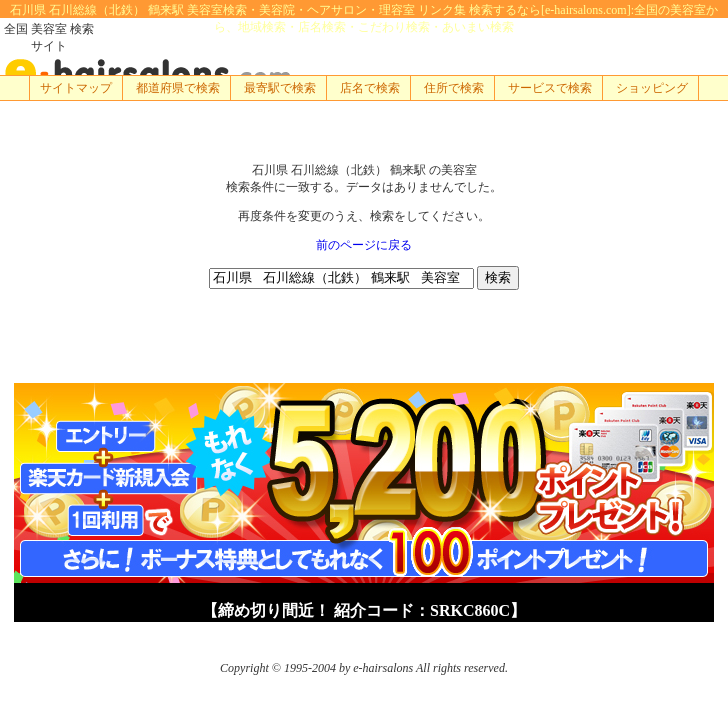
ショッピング (652, 88)
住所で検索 (454, 88)
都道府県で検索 (178, 88)
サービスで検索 (550, 88)
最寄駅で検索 (280, 88)
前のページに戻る (364, 245)
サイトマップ (76, 88)
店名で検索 (370, 88)
